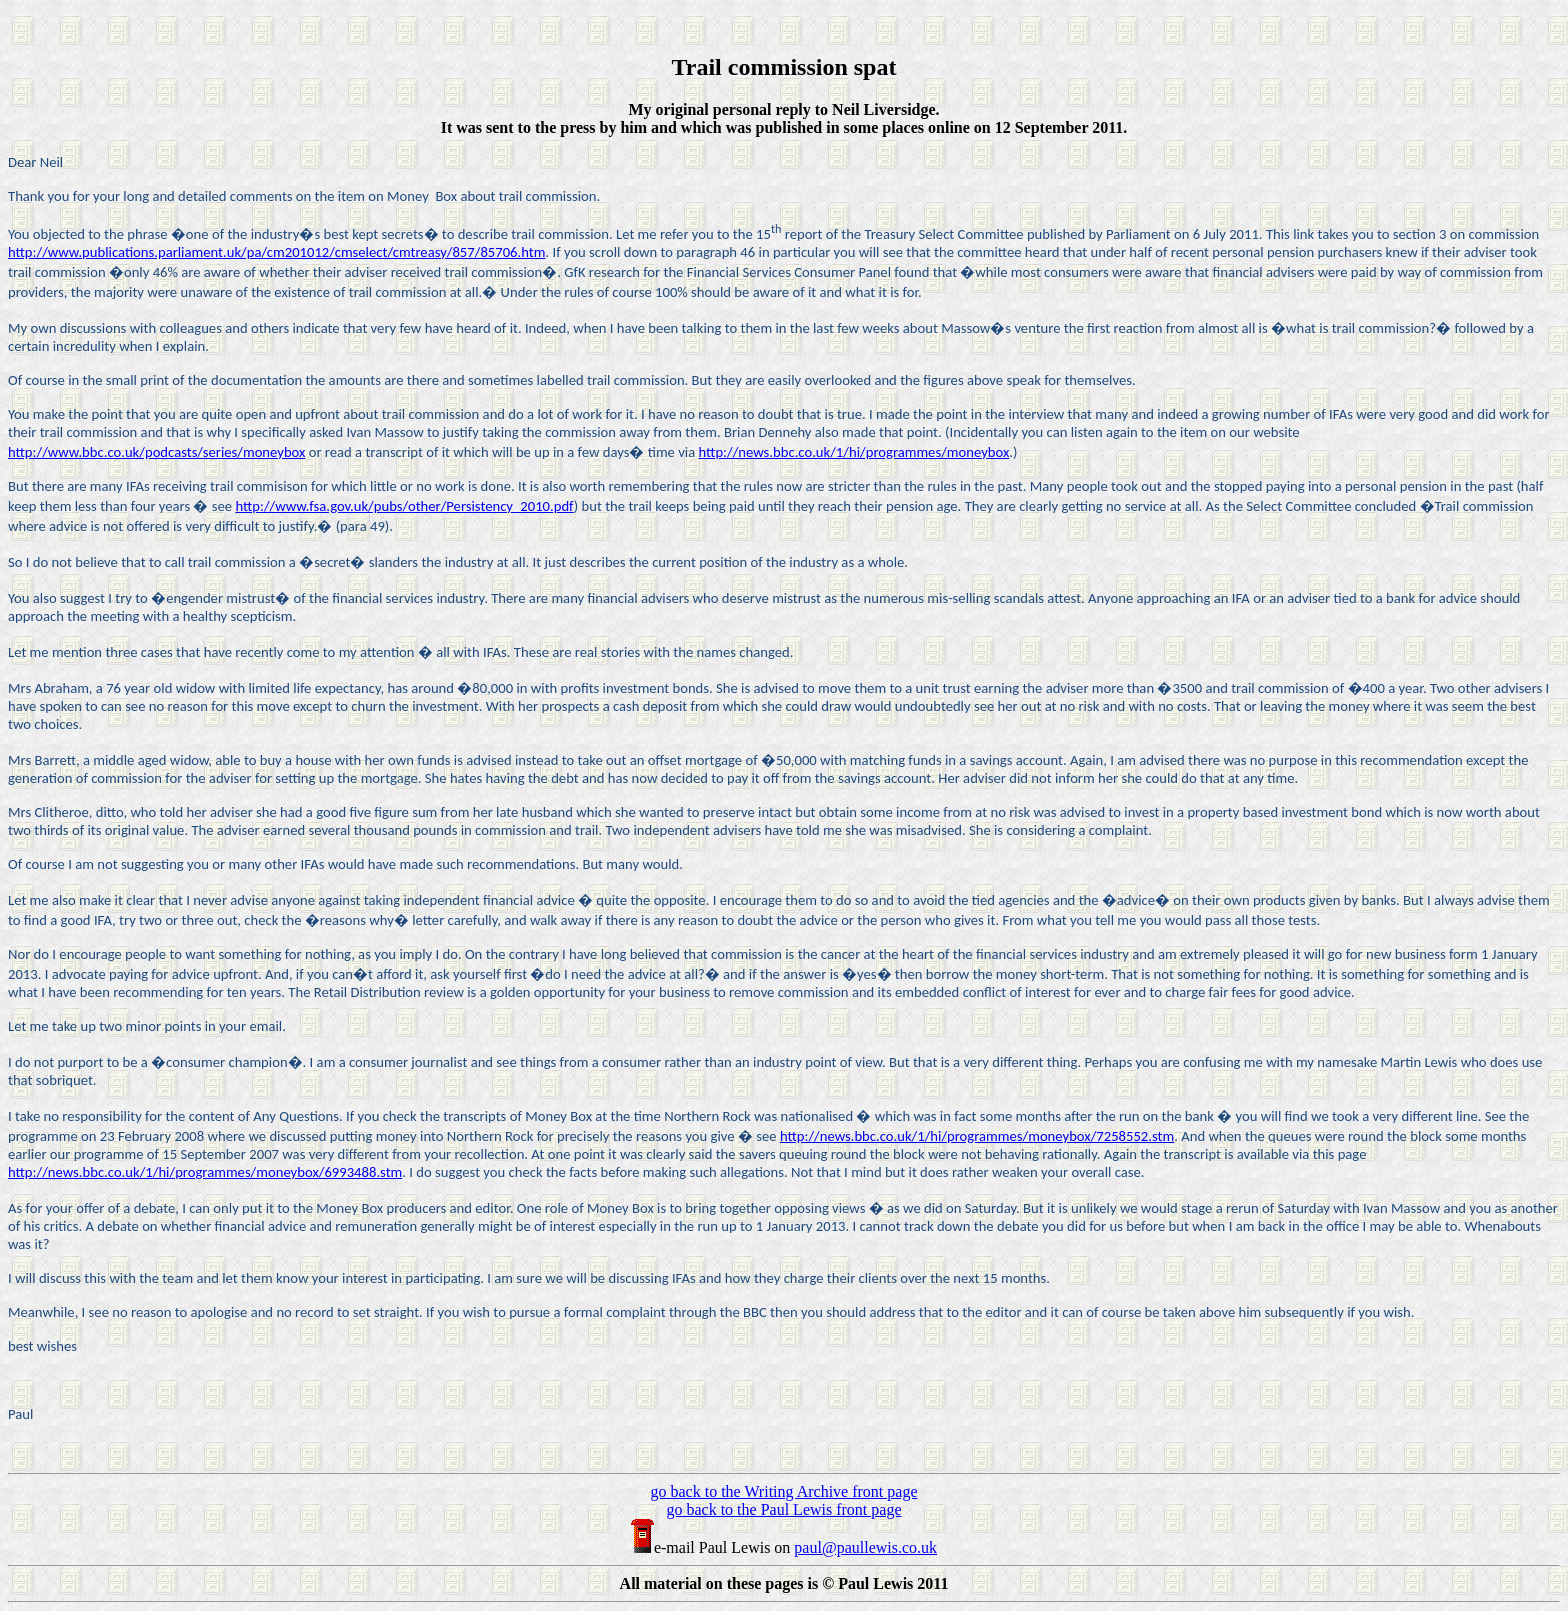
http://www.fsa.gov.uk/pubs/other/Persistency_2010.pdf (404, 506)
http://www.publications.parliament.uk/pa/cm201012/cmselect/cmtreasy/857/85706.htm (276, 252)
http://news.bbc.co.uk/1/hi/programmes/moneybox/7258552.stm (977, 1136)
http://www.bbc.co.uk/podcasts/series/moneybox (156, 452)
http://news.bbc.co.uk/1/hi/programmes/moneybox (854, 452)
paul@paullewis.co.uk (865, 1547)
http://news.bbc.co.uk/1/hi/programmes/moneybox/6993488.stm (205, 1172)
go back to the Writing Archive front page (784, 1491)
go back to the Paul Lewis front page (783, 1509)
